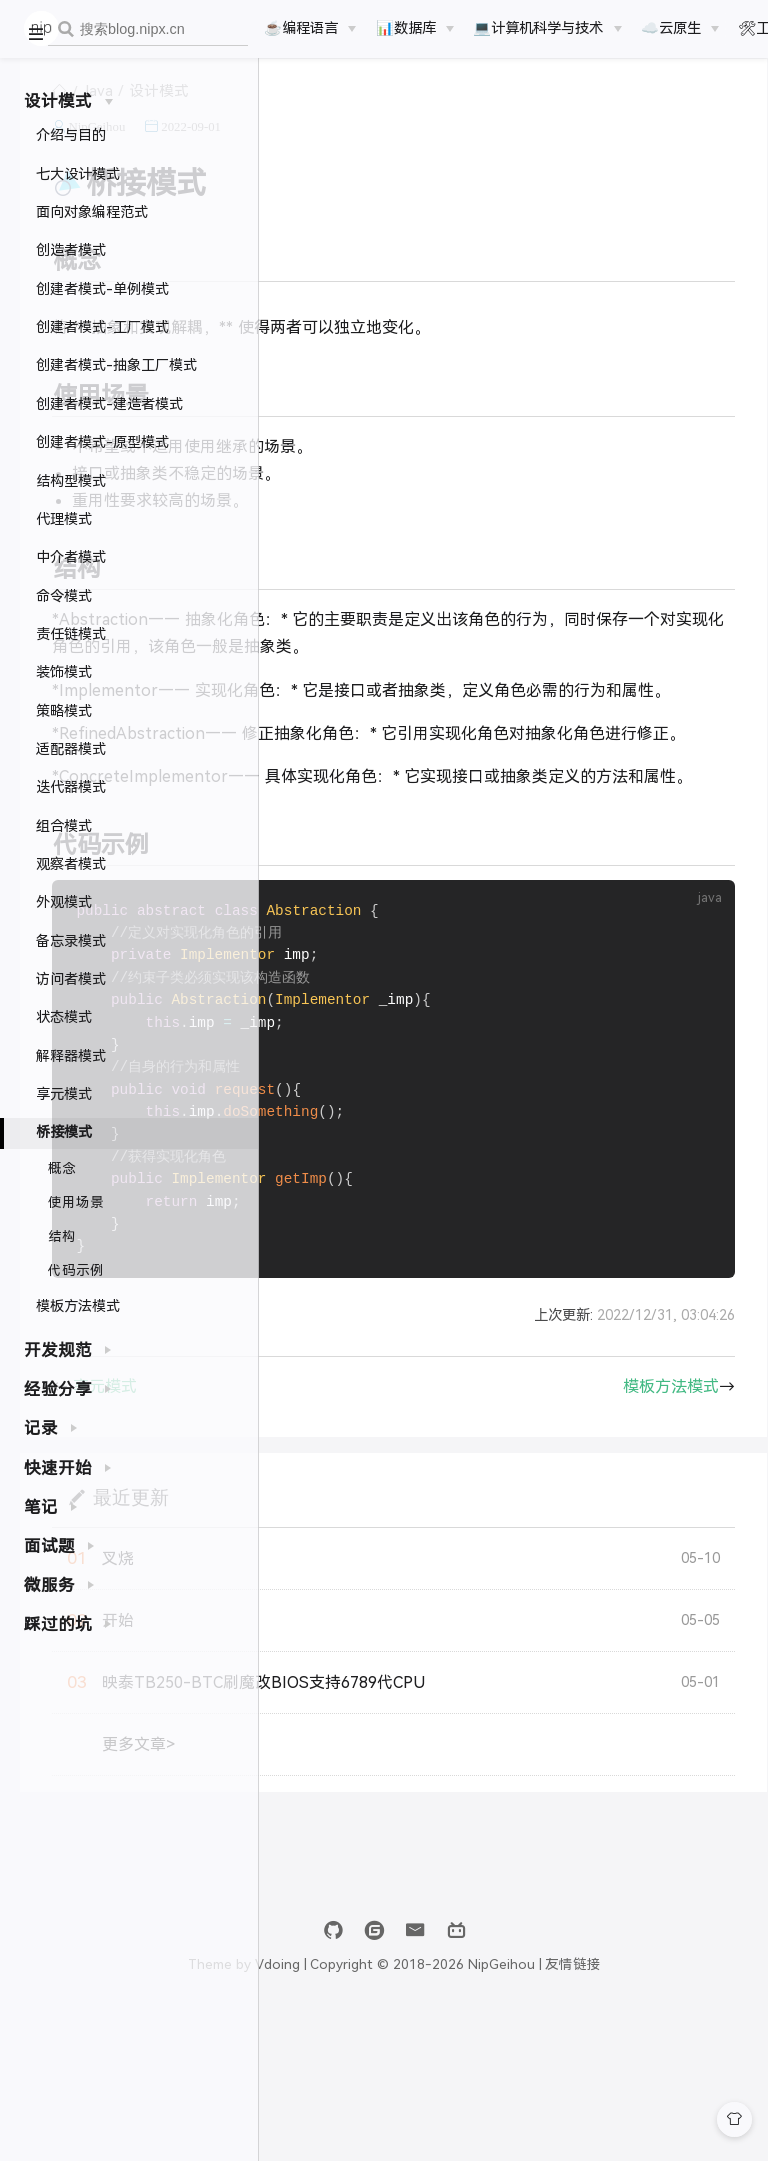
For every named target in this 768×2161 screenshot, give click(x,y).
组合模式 (64, 826)
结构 (62, 1236)
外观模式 (64, 902)
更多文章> (390, 1888)
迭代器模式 (71, 787)
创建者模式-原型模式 (102, 442)
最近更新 (382, 1640)
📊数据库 (406, 28)
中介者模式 (71, 557)
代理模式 (64, 519)
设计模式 (411, 114)
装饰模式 (64, 672)
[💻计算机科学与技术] (547, 28)
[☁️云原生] (680, 28)
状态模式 (64, 1017)
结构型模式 (71, 481)
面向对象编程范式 (92, 212)
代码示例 (76, 1270)
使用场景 (76, 1202)
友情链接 (707, 2108)
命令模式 (64, 596)
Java (350, 114)
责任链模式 (71, 634)
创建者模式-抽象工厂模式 (116, 365)
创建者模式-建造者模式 (109, 404)
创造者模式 (71, 250)
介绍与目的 (71, 135)
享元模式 (64, 1094)
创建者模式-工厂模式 (102, 327)
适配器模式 (71, 749)
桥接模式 (64, 1132)
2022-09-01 (443, 149)
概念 (62, 1168)
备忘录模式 (71, 941)
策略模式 (64, 711)
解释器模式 (71, 1056)
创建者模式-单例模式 (102, 289)
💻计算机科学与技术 (538, 28)
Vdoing (410, 2108)
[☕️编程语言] (310, 28)
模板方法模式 (78, 1306)
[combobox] (148, 29)
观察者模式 (71, 864)
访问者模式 (71, 979)
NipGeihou (348, 149)
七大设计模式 (78, 174)
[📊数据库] (415, 28)
